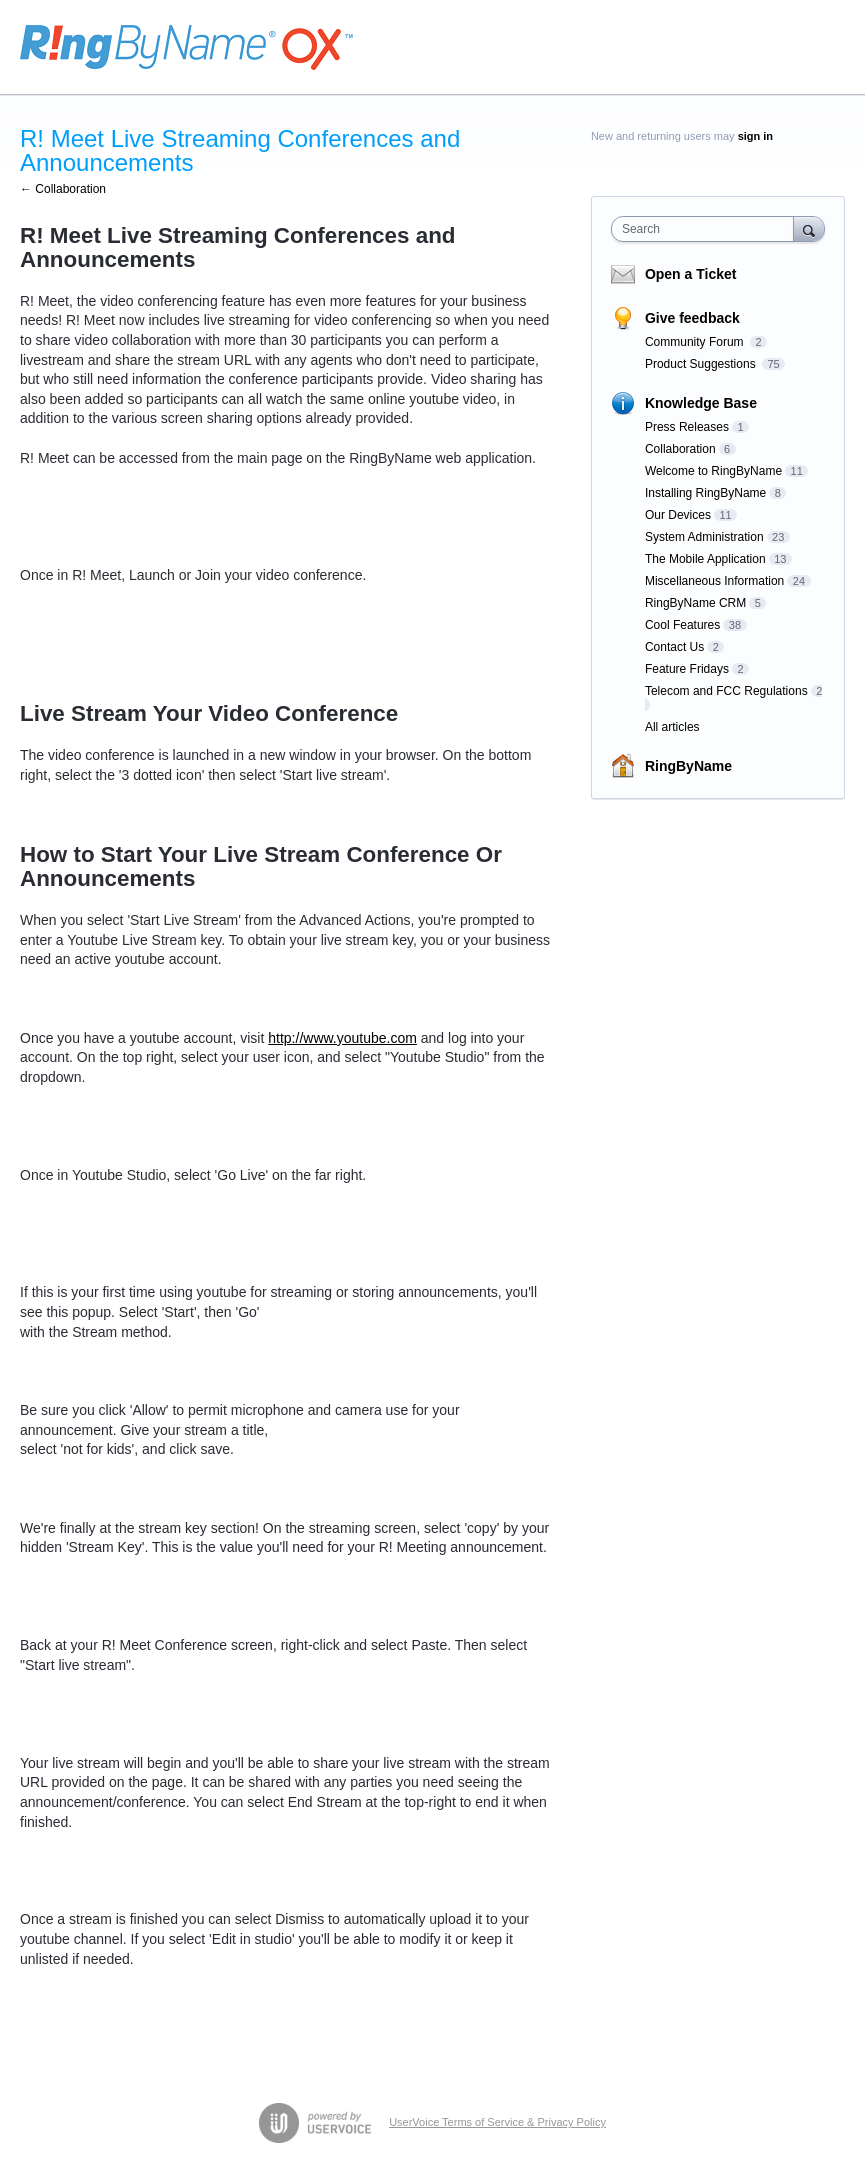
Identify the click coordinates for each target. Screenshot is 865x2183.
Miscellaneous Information (714, 581)
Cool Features (682, 625)
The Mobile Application (705, 559)
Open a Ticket (691, 274)
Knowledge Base (701, 403)
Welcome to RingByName (713, 471)
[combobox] (707, 229)
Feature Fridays (687, 669)
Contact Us (674, 647)
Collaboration (680, 449)
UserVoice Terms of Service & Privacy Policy (497, 2122)
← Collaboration (63, 189)
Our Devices (678, 515)
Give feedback (692, 318)
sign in (755, 136)
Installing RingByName (705, 493)
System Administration (704, 537)
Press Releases (687, 427)
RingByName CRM (695, 603)
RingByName (688, 766)
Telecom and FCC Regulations (726, 691)
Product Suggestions (702, 364)
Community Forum (696, 342)
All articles (672, 727)
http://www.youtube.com (342, 1038)
